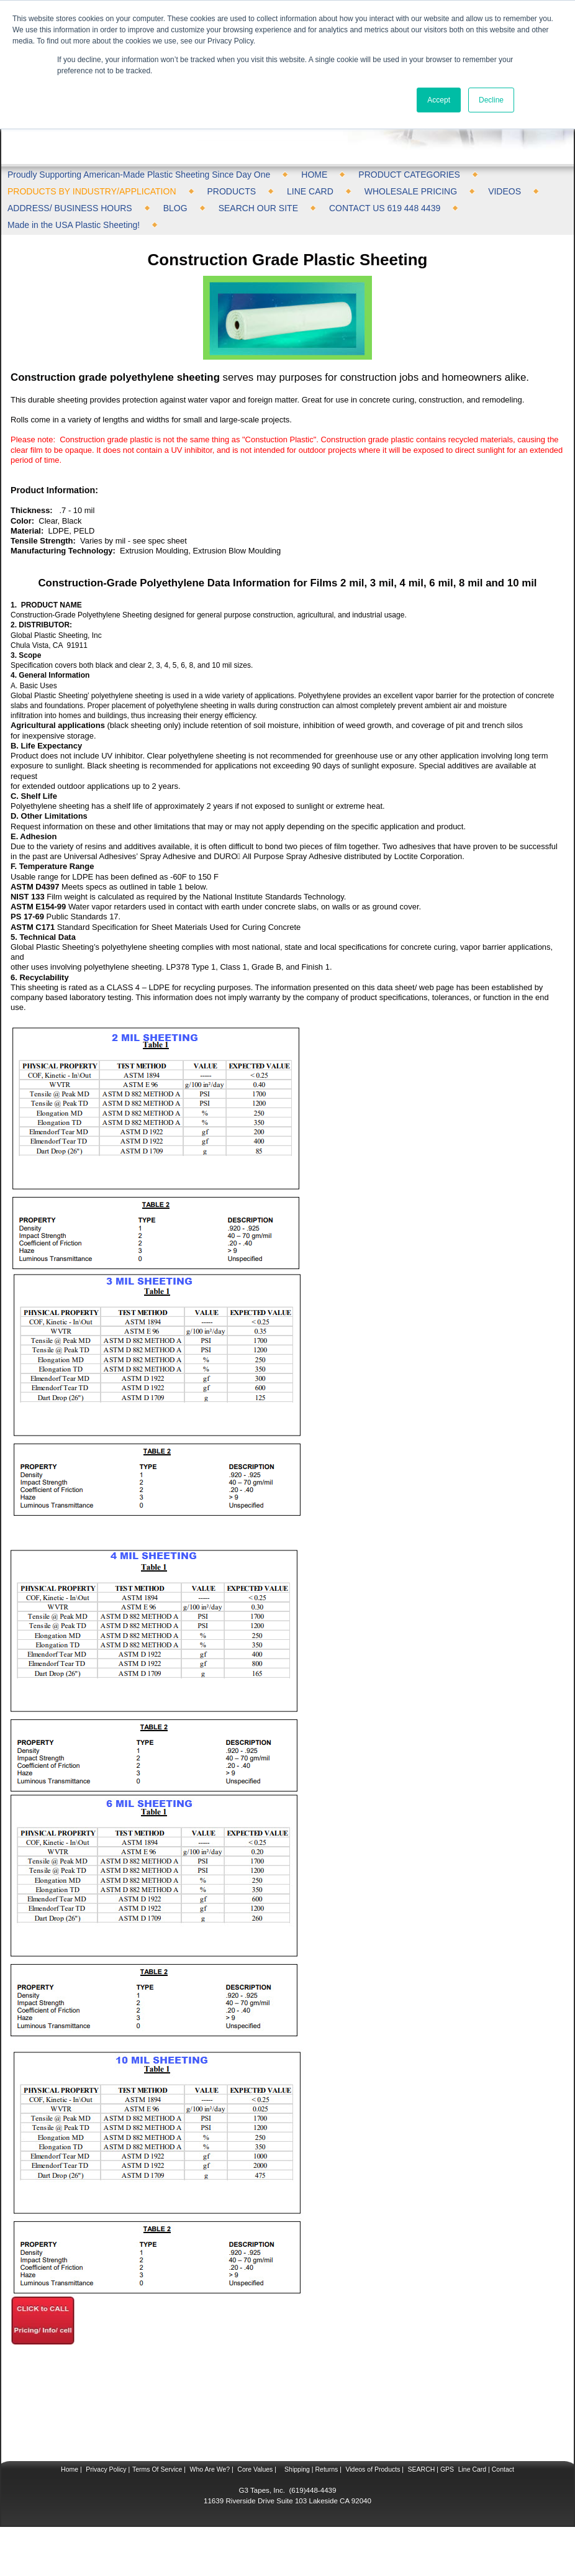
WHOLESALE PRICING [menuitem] (410, 191)
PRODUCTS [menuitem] (231, 191)
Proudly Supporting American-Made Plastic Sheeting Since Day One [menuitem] (138, 175)
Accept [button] (438, 100)
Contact (502, 2469)
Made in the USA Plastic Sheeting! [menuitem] (73, 225)
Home (69, 2469)
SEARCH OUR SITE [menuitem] (258, 208)
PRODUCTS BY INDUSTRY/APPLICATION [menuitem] (91, 191)
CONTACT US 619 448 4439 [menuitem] (384, 208)
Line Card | (473, 2469)
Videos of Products (372, 2469)
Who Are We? (209, 2469)
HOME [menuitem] (314, 175)
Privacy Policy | (107, 2469)
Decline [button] (491, 100)
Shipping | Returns (310, 2469)
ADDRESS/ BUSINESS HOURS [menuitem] (69, 208)
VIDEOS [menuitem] (504, 191)
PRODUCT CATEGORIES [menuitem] (409, 175)
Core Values (254, 2469)
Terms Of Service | (159, 2469)
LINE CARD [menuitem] (310, 191)
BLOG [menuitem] (175, 208)
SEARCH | (423, 2469)
